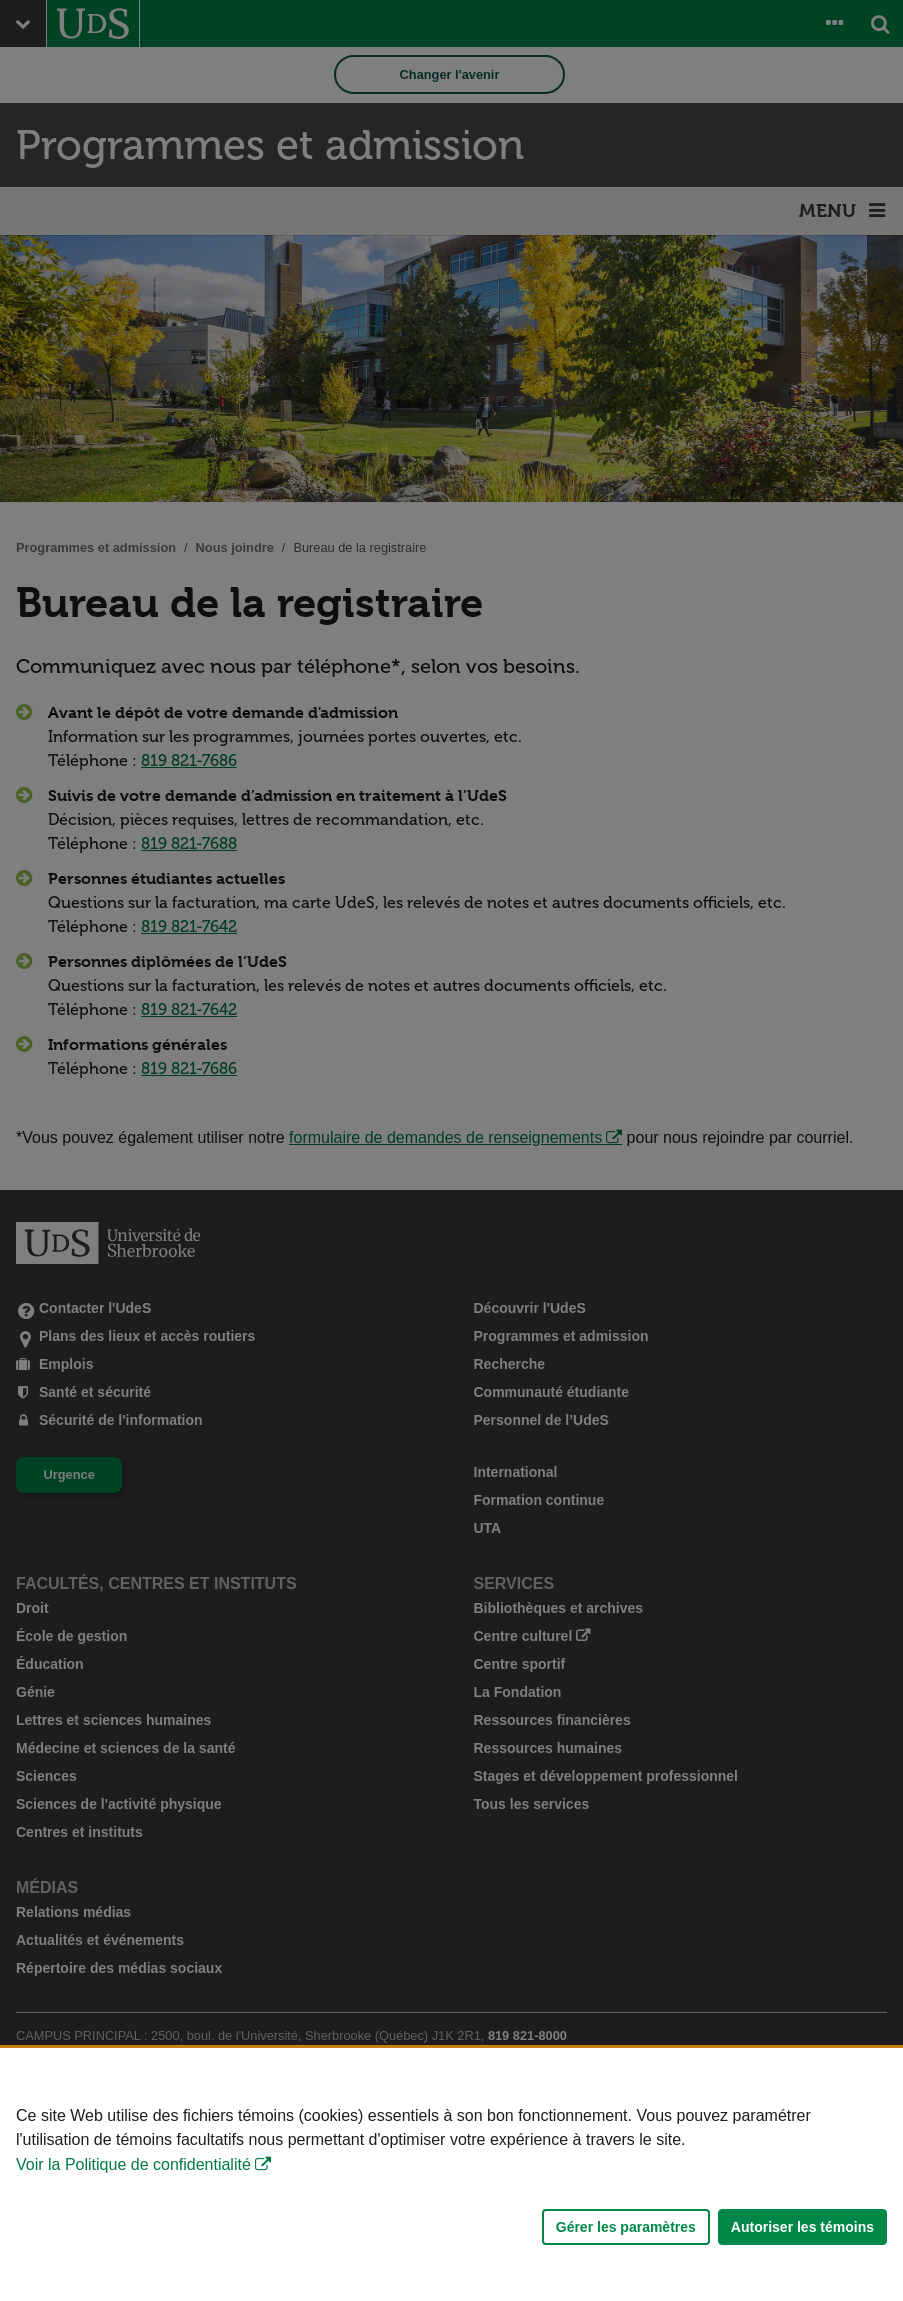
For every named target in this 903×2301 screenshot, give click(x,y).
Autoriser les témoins (802, 2227)
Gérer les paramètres (626, 2227)
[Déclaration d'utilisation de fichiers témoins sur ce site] (451, 2174)
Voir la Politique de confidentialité (133, 2164)
